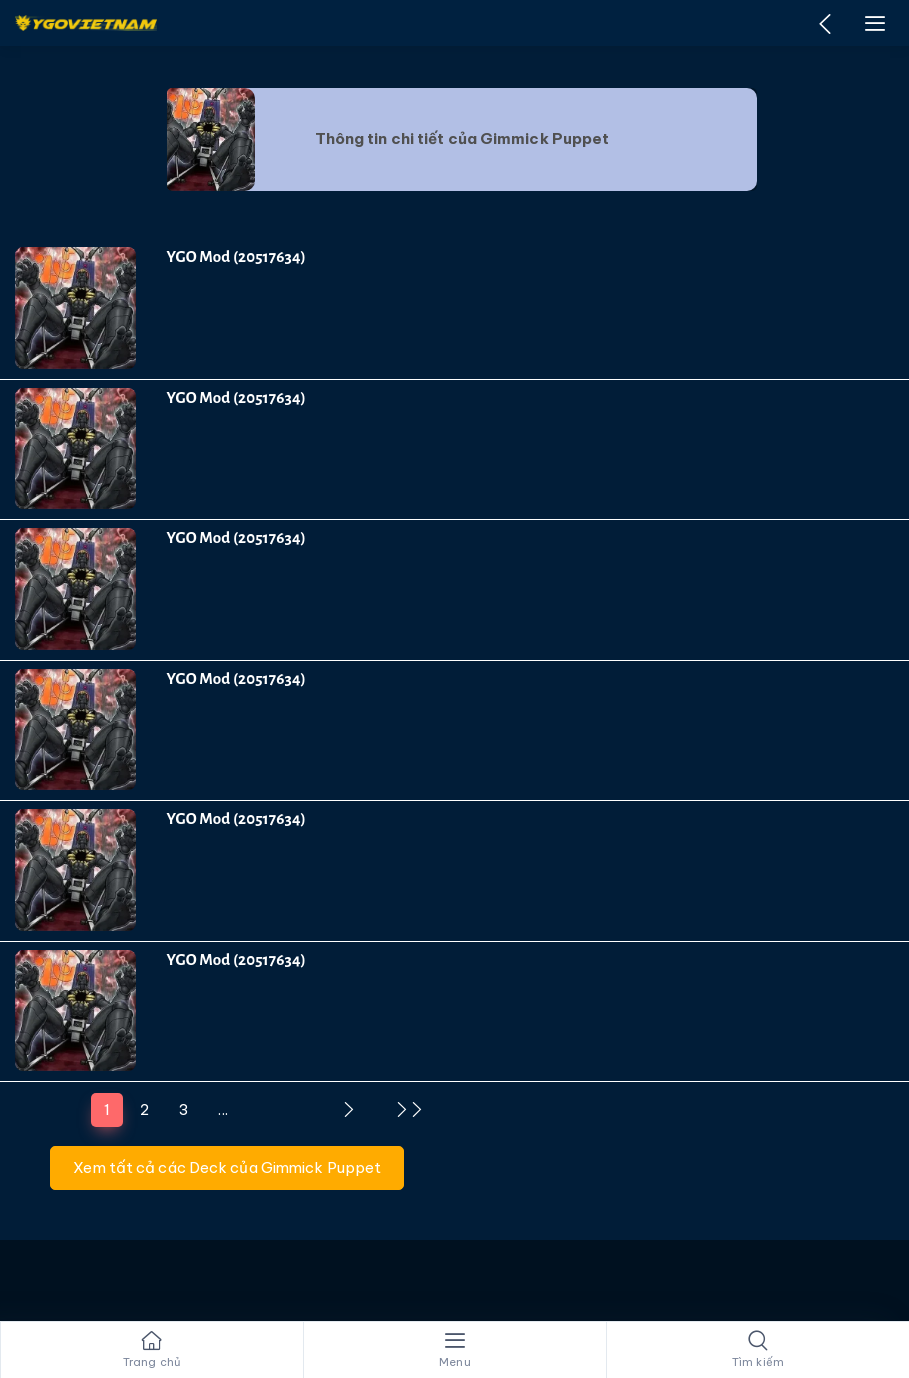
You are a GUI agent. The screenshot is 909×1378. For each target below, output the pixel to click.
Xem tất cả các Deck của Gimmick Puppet (227, 1167)
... (222, 1109)
